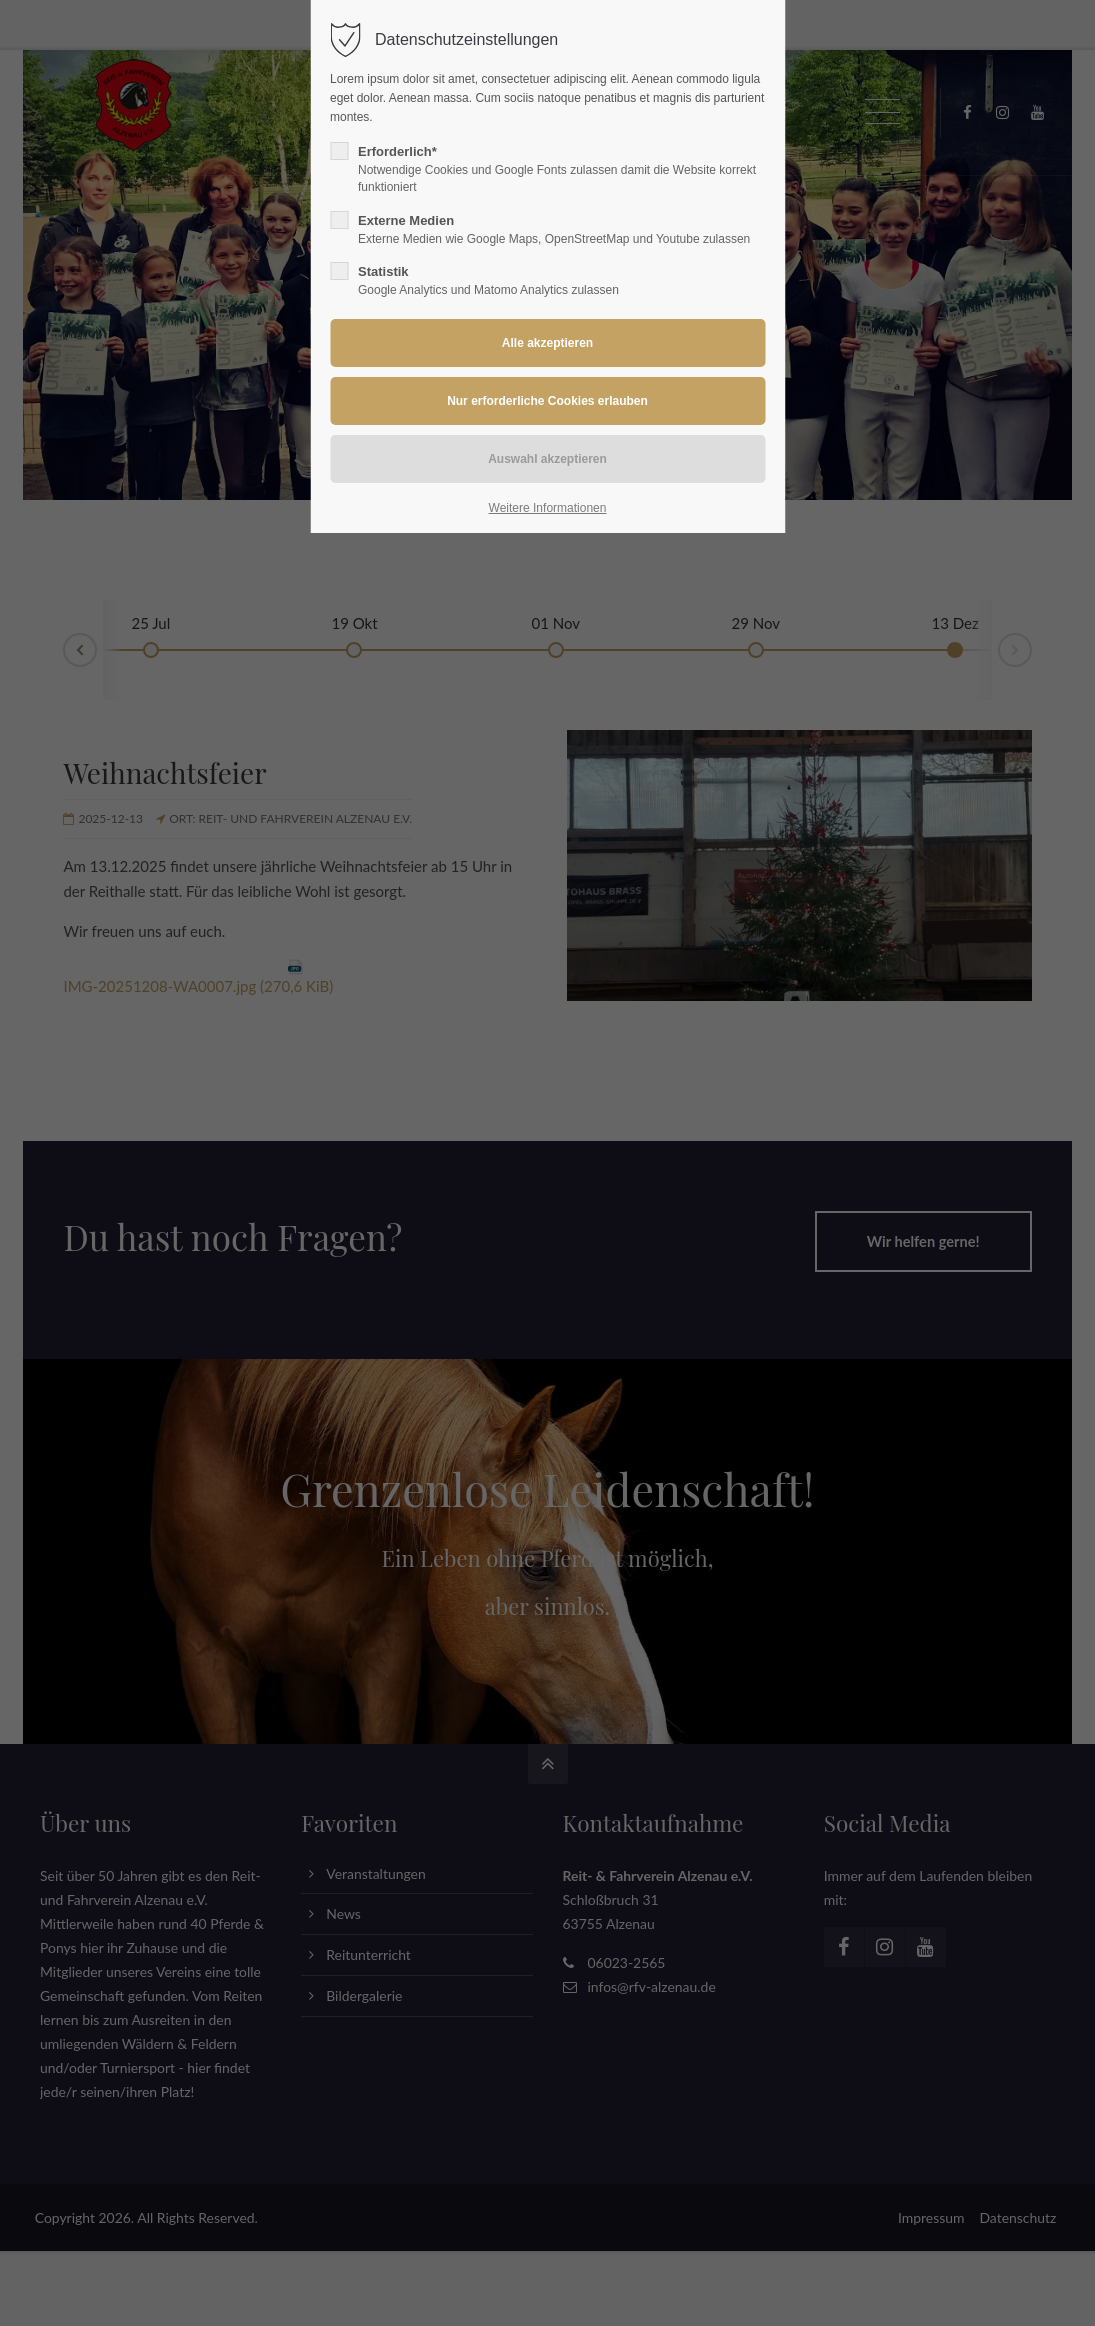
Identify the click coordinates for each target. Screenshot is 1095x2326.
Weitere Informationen (548, 508)
